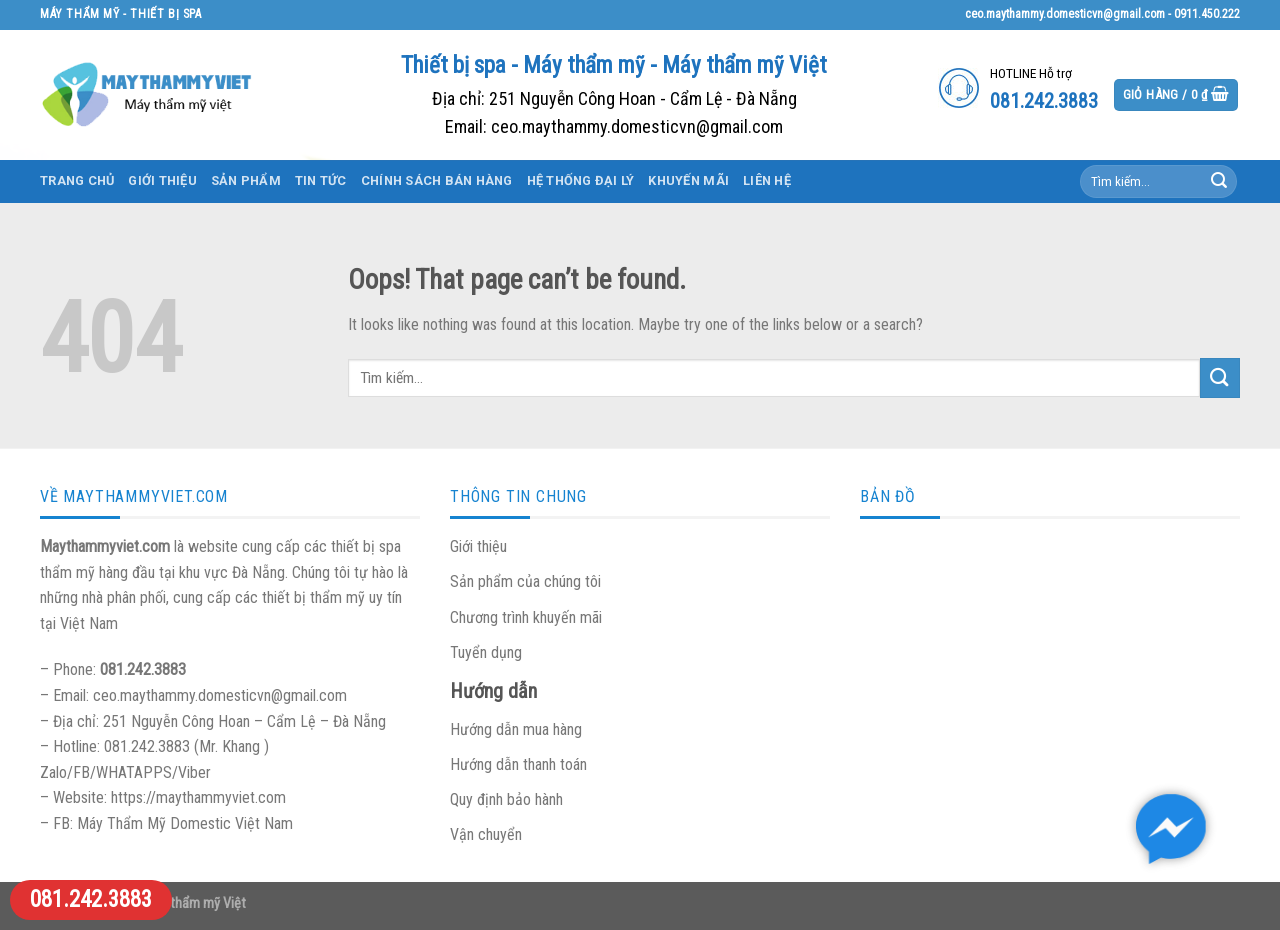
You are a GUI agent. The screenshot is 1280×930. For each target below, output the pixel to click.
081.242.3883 (91, 899)
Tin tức (321, 180)
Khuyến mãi (688, 180)
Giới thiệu (162, 180)
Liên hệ (767, 180)
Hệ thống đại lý (581, 180)
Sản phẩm (246, 180)
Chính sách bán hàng (437, 180)
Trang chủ (77, 180)
